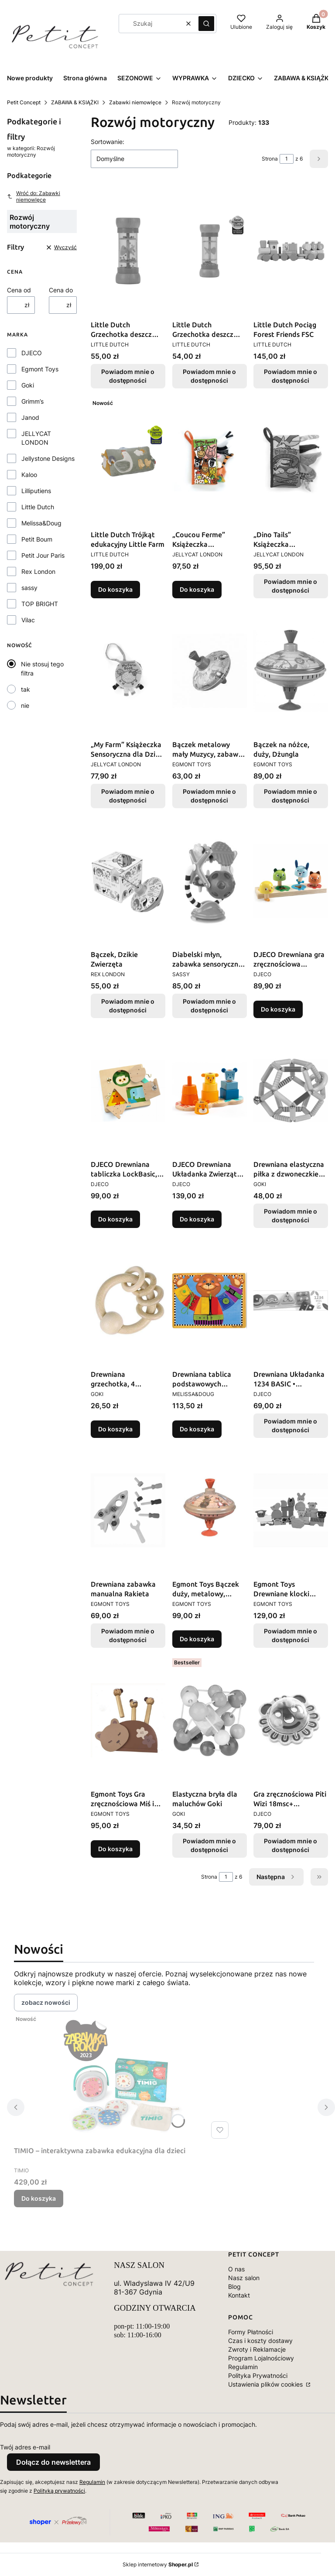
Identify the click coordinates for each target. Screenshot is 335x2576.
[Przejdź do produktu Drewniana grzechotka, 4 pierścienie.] (128, 1300)
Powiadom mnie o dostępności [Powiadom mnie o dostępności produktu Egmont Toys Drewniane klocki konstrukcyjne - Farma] (291, 1635)
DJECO (31, 353)
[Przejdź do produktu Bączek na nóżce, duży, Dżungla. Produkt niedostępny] (290, 670)
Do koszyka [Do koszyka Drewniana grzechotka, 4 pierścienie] (115, 1429)
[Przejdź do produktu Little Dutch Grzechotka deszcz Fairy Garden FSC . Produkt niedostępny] (128, 250)
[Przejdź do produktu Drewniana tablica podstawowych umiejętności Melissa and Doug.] (209, 1300)
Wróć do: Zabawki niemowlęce (33, 196)
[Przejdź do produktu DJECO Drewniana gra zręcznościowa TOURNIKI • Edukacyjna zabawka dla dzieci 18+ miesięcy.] (290, 880)
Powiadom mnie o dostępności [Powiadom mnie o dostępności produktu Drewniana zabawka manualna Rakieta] (127, 1635)
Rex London (38, 571)
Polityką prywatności (59, 2490)
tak (25, 689)
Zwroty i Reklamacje (257, 2349)
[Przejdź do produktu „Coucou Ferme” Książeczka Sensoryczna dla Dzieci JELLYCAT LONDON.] (209, 460)
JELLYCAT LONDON (36, 438)
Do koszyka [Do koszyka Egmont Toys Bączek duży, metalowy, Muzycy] (197, 1639)
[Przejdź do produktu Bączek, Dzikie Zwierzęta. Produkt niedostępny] (128, 880)
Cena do (61, 290)
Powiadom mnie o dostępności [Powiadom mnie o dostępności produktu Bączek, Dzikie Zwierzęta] (127, 1006)
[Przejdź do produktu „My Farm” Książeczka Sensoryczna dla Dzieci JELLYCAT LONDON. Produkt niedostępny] (128, 670)
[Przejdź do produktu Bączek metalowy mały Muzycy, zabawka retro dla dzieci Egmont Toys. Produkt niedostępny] (209, 670)
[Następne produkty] (276, 1877)
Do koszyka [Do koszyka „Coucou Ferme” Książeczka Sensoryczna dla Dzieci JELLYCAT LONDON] (197, 589)
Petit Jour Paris (43, 555)
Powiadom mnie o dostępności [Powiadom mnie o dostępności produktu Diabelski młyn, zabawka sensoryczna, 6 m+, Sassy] (209, 1006)
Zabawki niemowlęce (135, 102)
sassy (29, 587)
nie (25, 705)
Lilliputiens (36, 490)
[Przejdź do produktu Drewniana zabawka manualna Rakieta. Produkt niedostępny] (128, 1510)
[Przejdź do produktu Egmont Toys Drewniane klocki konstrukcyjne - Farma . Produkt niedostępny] (290, 1510)
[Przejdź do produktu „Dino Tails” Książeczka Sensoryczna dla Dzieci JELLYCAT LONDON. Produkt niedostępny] (290, 460)
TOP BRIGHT (39, 603)
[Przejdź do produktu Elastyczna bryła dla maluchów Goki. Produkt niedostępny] (209, 1720)
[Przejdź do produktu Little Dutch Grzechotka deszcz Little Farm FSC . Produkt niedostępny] (209, 250)
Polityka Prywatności (257, 2375)
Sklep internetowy (158, 2564)
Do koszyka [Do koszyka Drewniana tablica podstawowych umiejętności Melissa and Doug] (197, 1429)
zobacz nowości (45, 2002)
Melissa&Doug (41, 523)
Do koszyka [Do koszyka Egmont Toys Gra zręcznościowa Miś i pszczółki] (115, 1848)
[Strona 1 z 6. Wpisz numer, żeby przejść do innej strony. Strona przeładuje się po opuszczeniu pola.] (287, 159)
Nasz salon (244, 2277)
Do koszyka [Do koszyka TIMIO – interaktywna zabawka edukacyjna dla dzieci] (38, 2198)
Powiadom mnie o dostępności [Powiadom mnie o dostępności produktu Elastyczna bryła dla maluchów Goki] (209, 1845)
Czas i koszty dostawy (260, 2340)
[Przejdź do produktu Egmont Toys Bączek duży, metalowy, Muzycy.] (209, 1510)
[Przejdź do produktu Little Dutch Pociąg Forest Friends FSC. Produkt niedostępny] (290, 250)
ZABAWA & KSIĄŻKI (75, 102)
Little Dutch (37, 507)
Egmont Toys (39, 369)
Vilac (28, 620)
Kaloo (29, 474)
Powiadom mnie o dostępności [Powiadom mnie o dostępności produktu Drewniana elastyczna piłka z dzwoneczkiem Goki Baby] (291, 1215)
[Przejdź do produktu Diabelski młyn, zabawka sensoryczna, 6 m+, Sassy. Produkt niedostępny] (209, 880)
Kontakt (239, 2295)
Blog (234, 2286)
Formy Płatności (250, 2332)
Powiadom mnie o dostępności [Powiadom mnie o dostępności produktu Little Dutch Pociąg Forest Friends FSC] (291, 376)
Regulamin (243, 2366)
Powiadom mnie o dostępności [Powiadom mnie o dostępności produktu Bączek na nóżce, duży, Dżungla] (291, 796)
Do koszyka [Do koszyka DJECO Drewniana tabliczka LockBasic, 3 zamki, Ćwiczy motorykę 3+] (115, 1219)
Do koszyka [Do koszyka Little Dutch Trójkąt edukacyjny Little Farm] (115, 589)
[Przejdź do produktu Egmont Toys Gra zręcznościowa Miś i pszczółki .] (128, 1720)
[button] (206, 23)
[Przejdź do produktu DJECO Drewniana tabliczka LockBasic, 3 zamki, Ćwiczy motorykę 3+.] (128, 1090)
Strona (270, 158)
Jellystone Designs (48, 458)
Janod (30, 417)
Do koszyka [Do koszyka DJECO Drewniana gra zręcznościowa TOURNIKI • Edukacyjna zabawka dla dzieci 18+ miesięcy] (278, 1009)
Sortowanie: (107, 141)
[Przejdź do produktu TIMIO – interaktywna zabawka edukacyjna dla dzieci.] (123, 2076)
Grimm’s (32, 401)
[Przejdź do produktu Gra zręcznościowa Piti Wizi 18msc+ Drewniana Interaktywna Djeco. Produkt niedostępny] (290, 1720)
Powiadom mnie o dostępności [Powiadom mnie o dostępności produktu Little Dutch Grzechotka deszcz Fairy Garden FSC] (127, 376)
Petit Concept (24, 102)
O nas (236, 2269)
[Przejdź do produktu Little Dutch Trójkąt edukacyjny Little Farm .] (128, 460)
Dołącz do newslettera (53, 2462)
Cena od (19, 290)
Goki (27, 385)
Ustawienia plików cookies (266, 2384)
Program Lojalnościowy (261, 2358)
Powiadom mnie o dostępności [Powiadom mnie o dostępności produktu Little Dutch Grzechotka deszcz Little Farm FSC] (209, 376)
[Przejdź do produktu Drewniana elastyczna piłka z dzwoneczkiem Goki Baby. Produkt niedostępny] (290, 1090)
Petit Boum (36, 539)
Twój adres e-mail (25, 2447)
